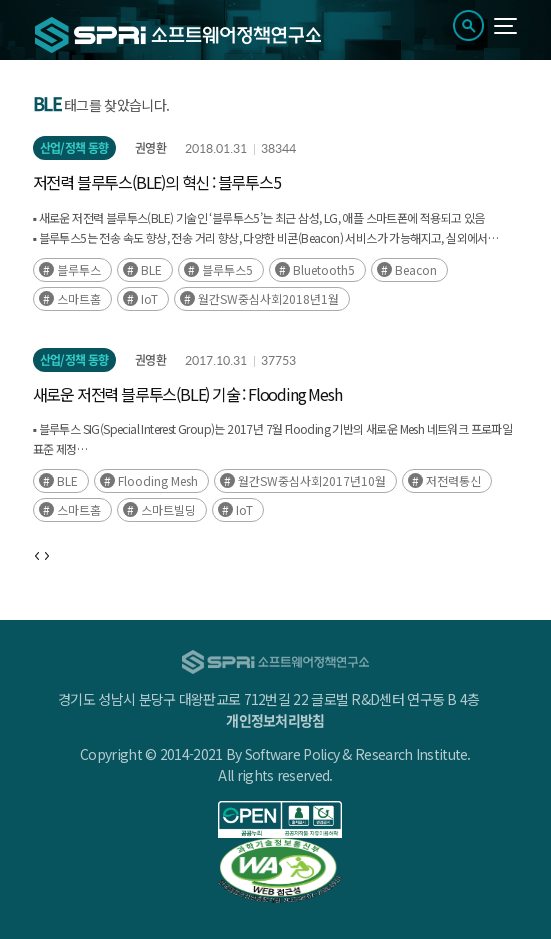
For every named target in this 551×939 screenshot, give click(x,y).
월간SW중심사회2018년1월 (268, 298)
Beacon (416, 269)
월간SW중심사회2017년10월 (312, 480)
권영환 (150, 148)
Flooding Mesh (158, 480)
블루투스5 (227, 269)
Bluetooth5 (324, 269)
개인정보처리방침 (275, 720)
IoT (149, 298)
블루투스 (79, 269)
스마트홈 (79, 298)
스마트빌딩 (168, 509)
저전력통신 (453, 480)
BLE (151, 269)
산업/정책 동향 (74, 148)
